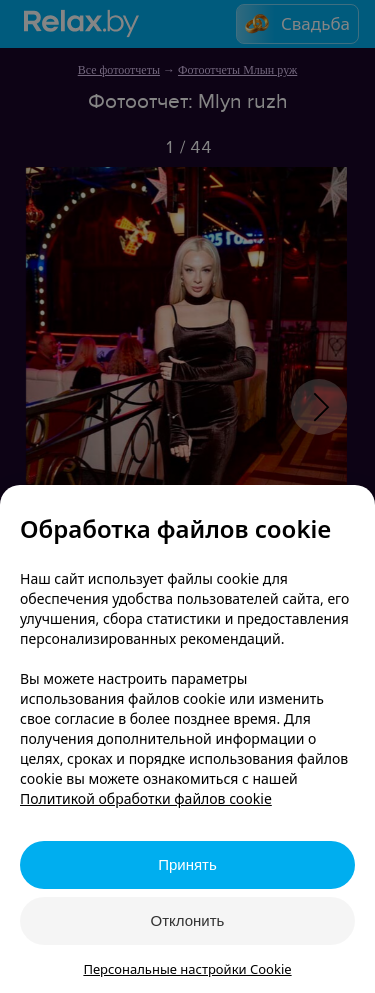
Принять (187, 864)
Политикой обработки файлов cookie (146, 798)
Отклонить (188, 920)
